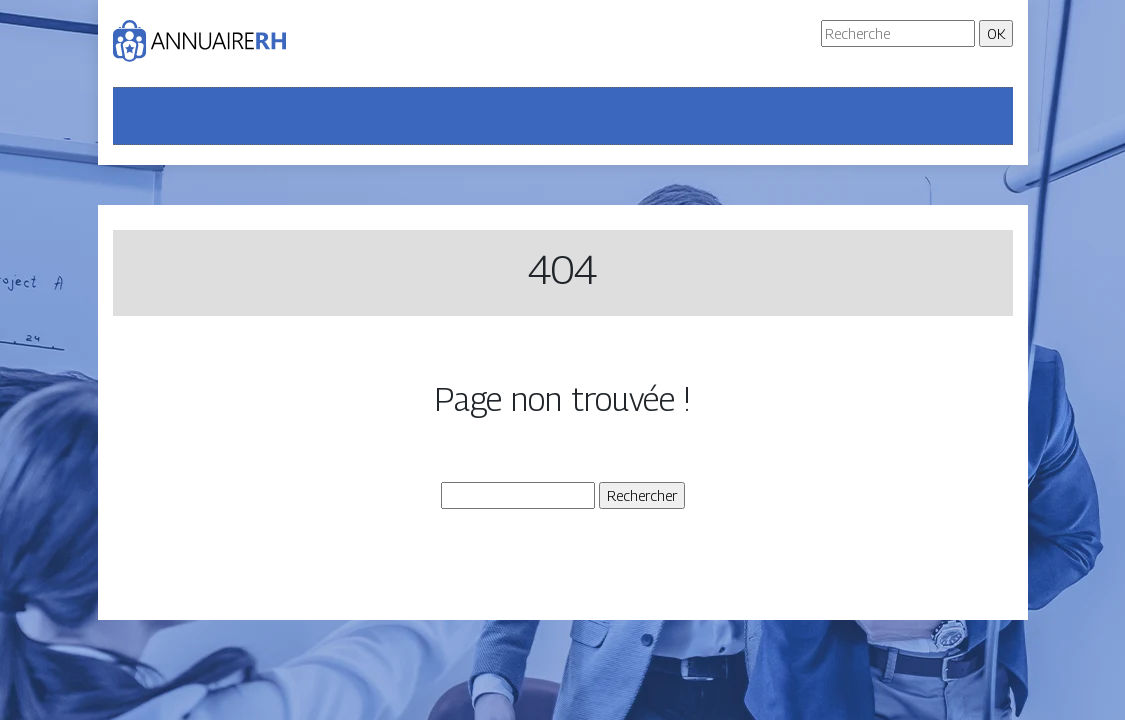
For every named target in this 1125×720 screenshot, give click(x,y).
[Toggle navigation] (141, 116)
